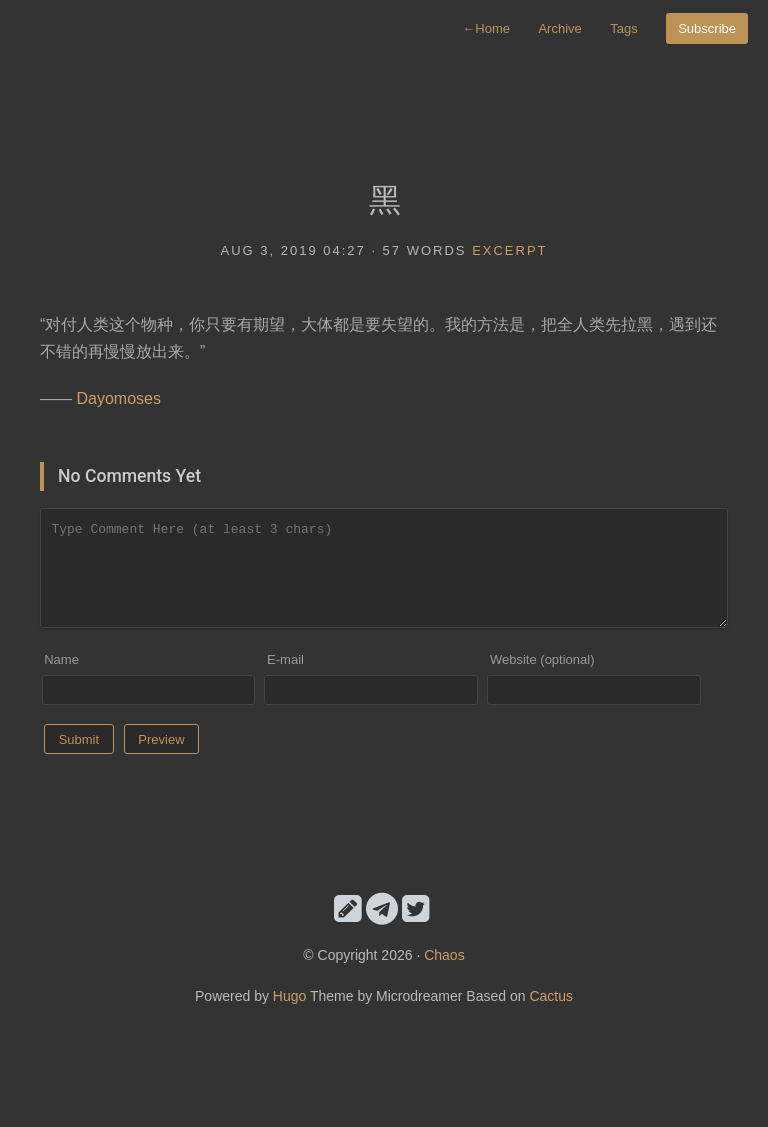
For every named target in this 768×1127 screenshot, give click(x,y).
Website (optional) (542, 659)
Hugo (289, 996)
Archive (559, 28)
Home (486, 28)
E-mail (285, 659)
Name (61, 659)
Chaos (444, 955)
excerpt (509, 250)
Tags (623, 28)
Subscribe (707, 28)
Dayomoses (118, 398)
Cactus (551, 996)
